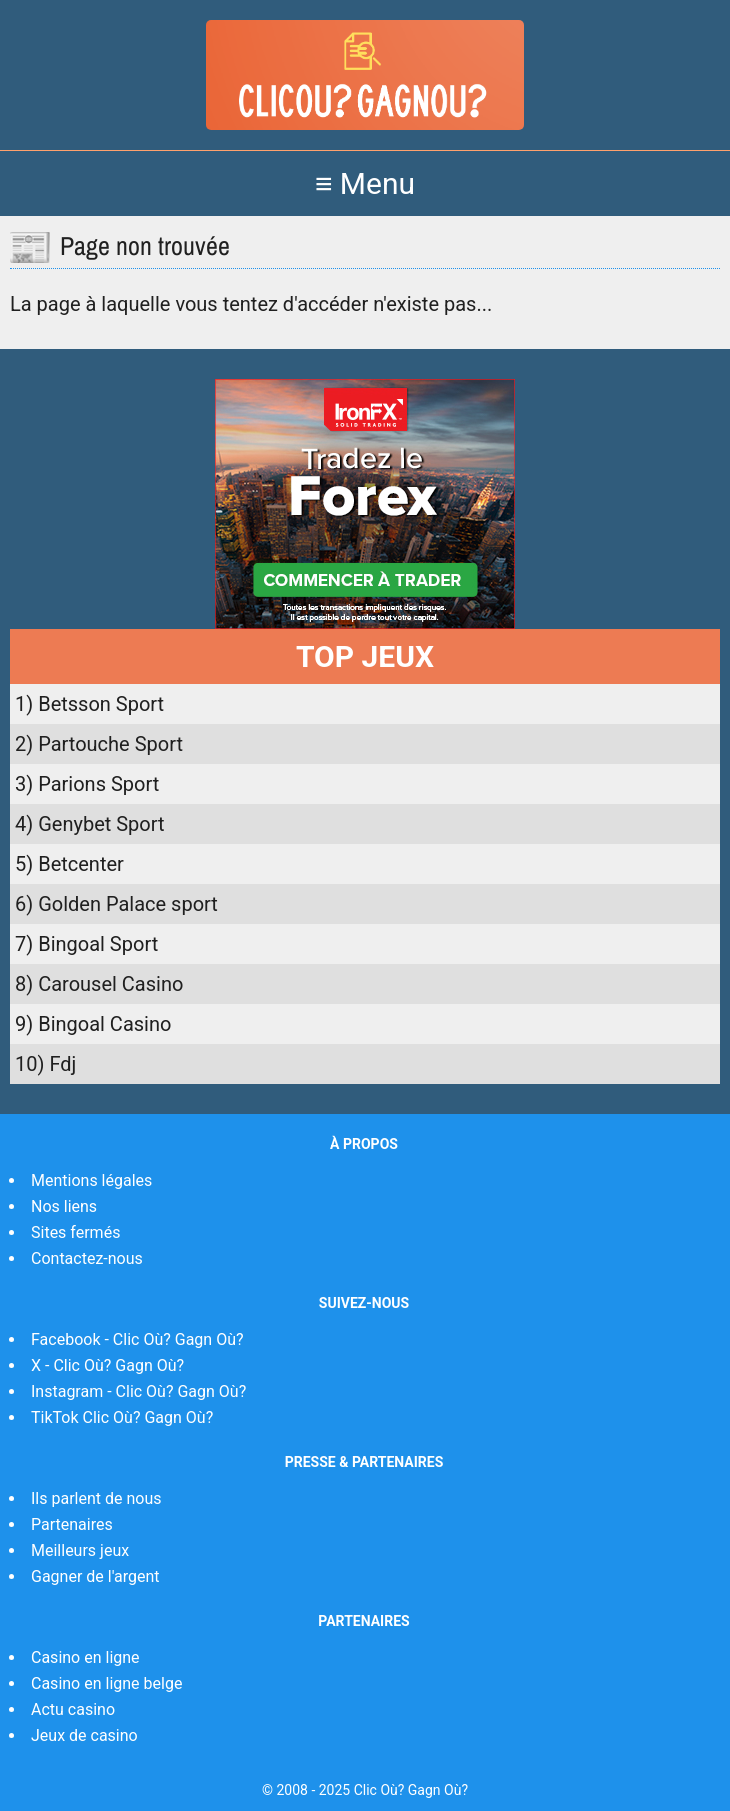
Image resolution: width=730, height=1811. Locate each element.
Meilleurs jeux (80, 1550)
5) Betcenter (69, 864)
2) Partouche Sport (99, 744)
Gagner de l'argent (95, 1576)
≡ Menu (365, 183)
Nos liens (64, 1206)
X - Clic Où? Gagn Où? (107, 1365)
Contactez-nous (87, 1258)
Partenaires (72, 1524)
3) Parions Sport (87, 784)
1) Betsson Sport (89, 704)
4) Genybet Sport (90, 824)
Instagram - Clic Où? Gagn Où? (138, 1391)
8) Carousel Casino (99, 984)
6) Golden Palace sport (116, 904)
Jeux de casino (84, 1735)
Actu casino (73, 1709)
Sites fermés (75, 1232)
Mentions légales (91, 1180)
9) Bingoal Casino (93, 1024)
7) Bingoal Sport (86, 944)
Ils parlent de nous (96, 1498)
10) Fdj (45, 1064)
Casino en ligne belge (106, 1683)
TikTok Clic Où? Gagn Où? (122, 1417)
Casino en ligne (85, 1657)
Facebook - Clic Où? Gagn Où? (137, 1339)
